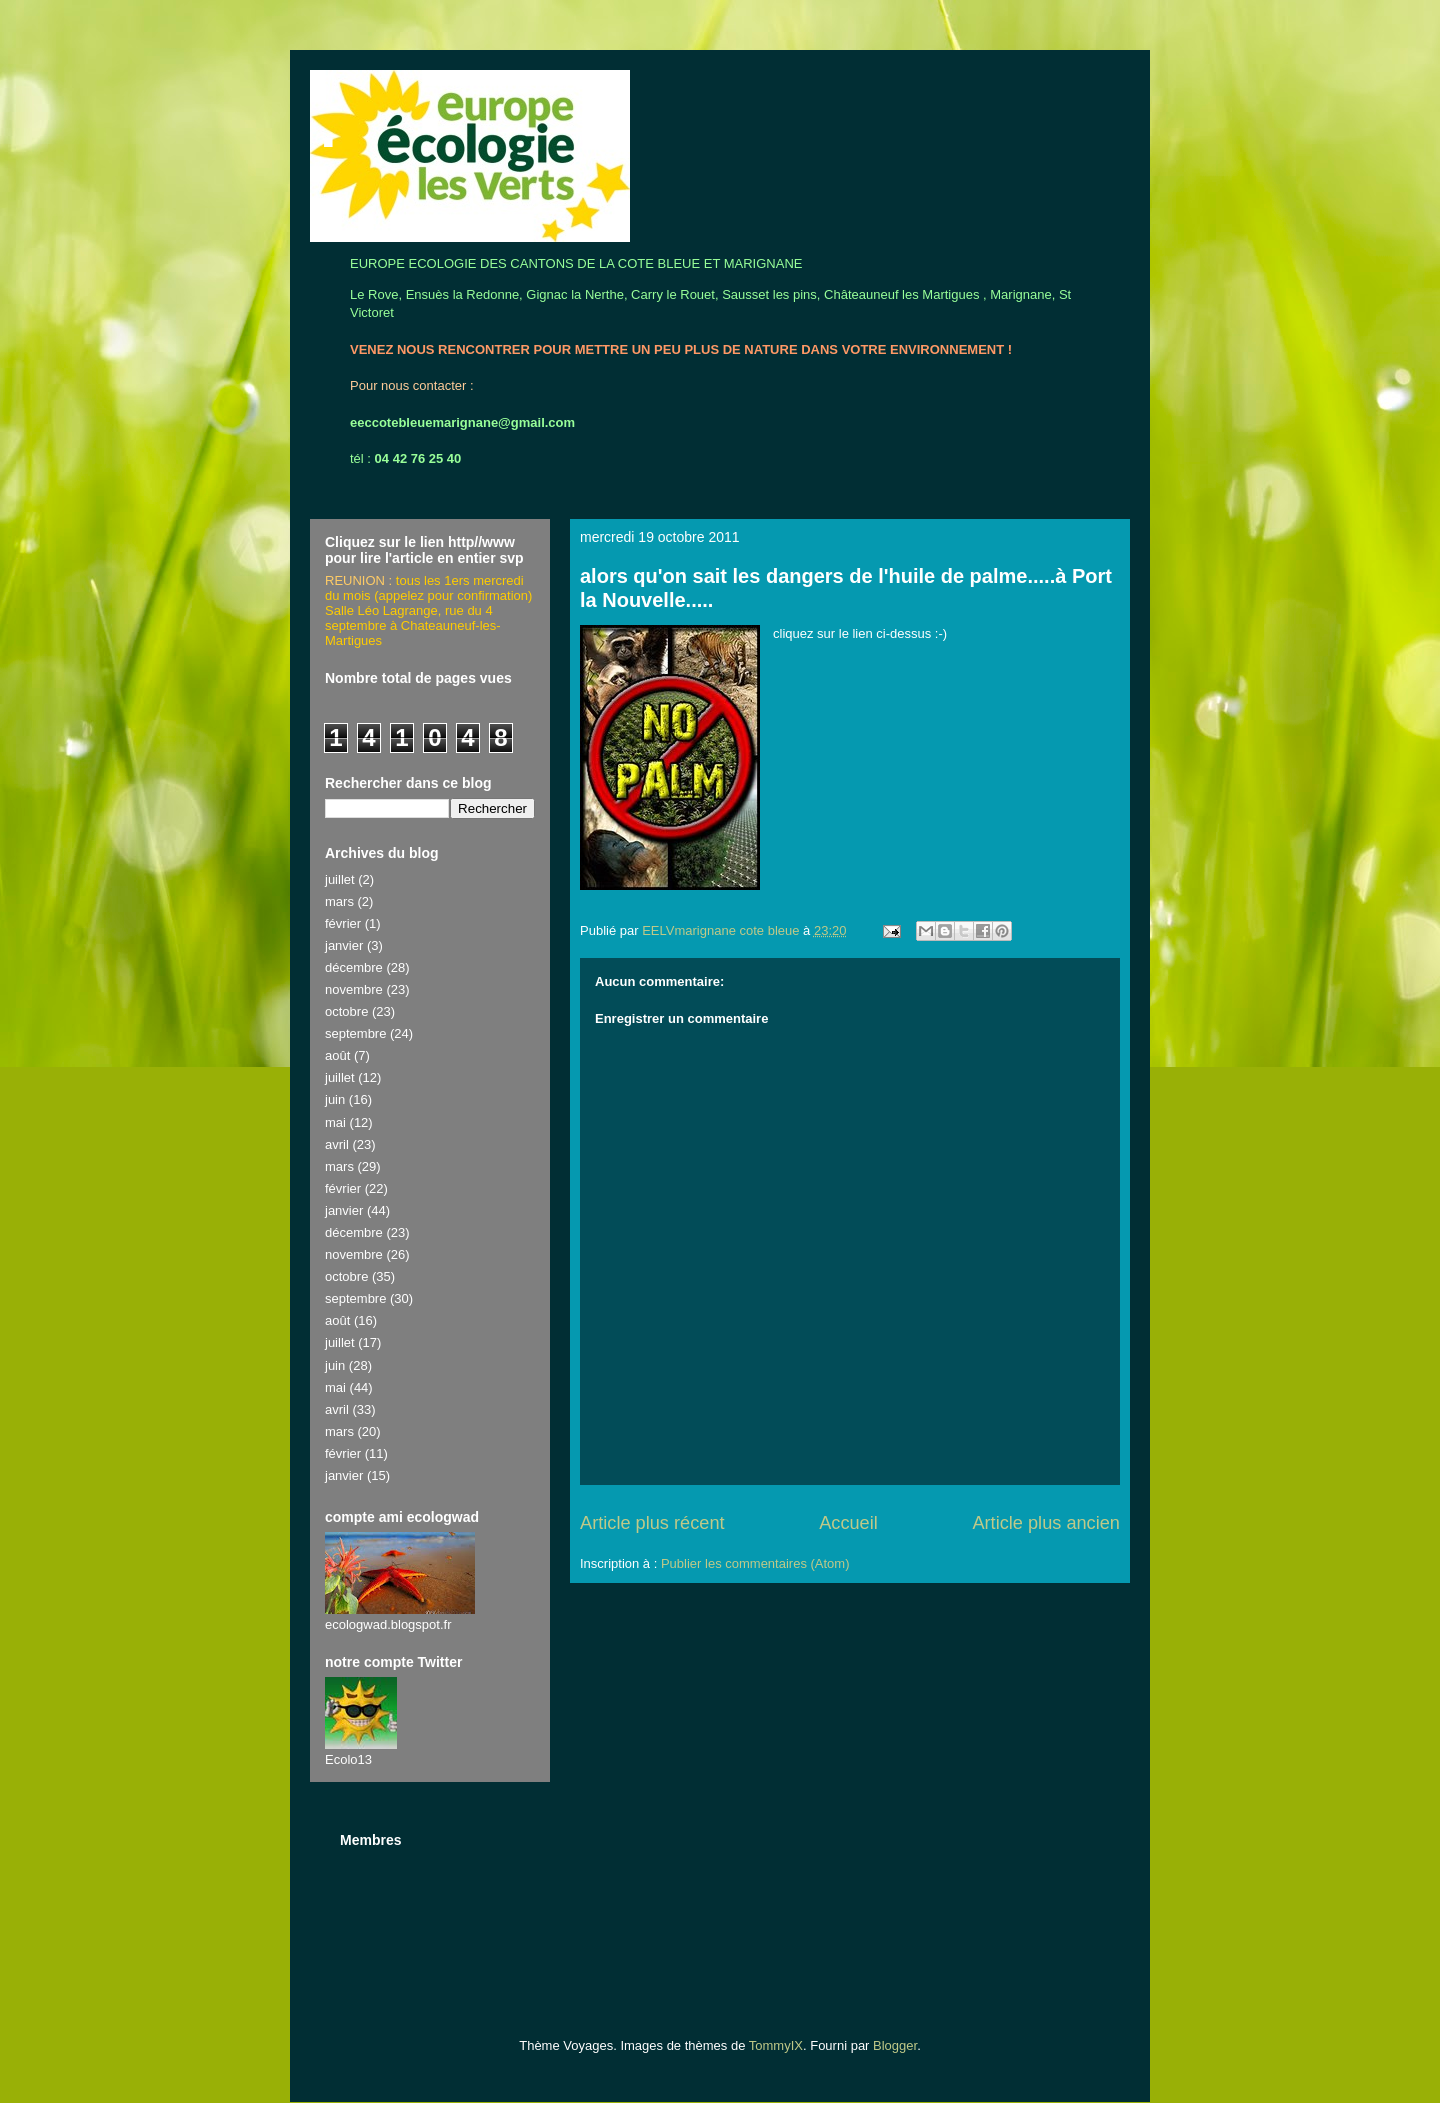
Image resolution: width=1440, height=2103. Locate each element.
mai (335, 1122)
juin (335, 1099)
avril (337, 1144)
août (337, 1055)
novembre (354, 989)
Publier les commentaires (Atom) (755, 1563)
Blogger (895, 2045)
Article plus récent (652, 1523)
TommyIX (776, 2045)
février (343, 923)
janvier (344, 945)
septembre (355, 1033)
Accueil (848, 1523)
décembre (354, 967)
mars (339, 901)
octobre (346, 1011)
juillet (340, 879)
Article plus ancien (1046, 1523)
